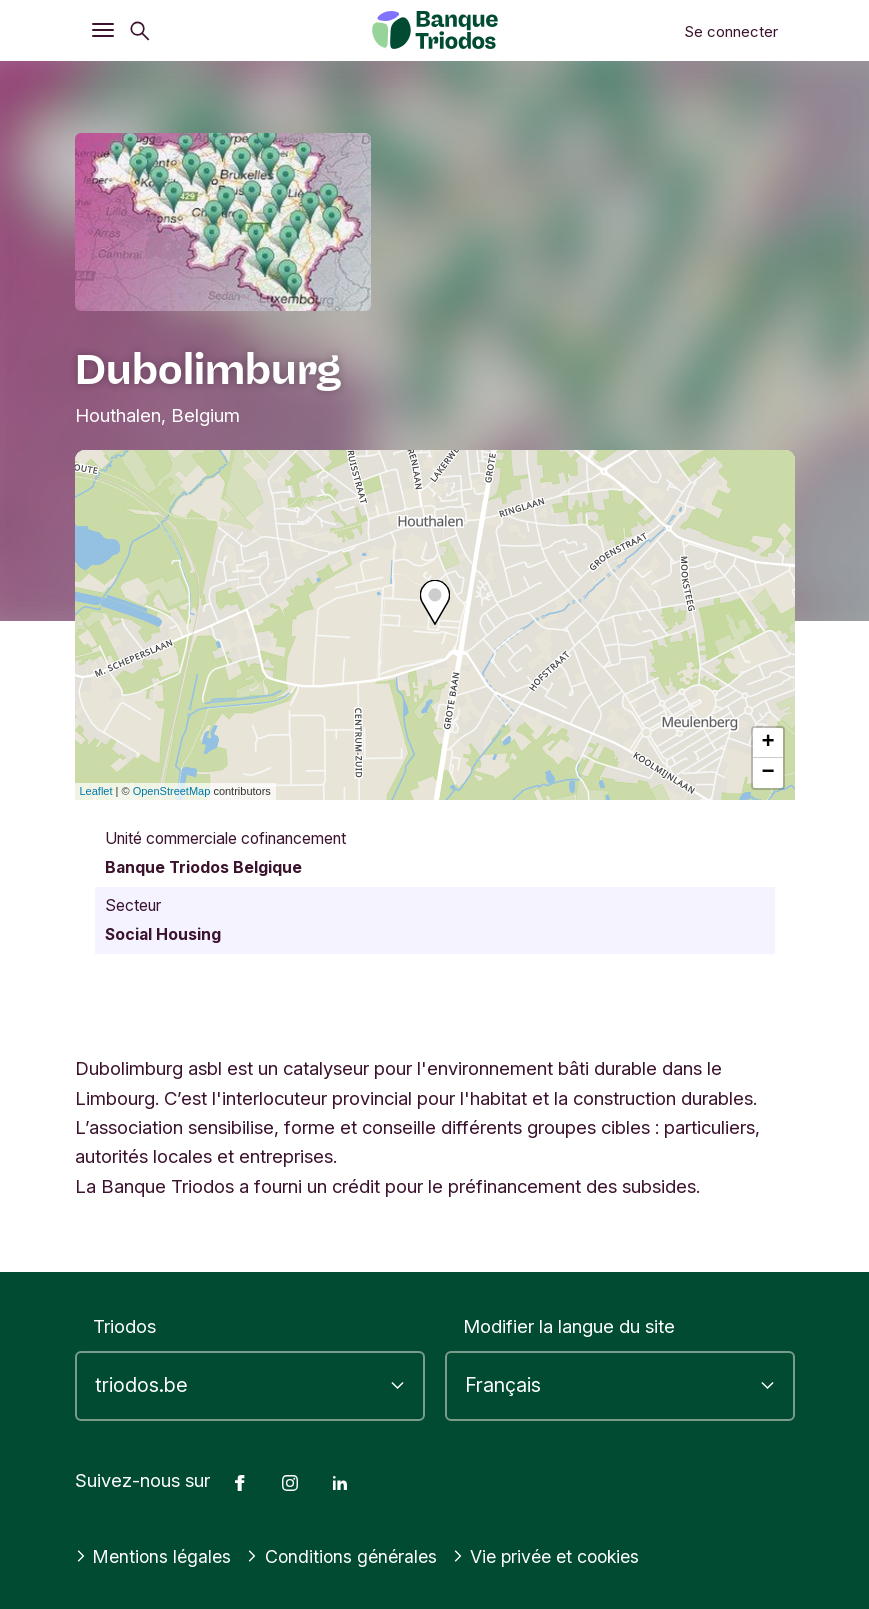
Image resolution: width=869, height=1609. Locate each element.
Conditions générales (349, 1556)
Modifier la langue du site (569, 1326)
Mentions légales (156, 1556)
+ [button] (767, 743)
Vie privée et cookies (561, 1556)
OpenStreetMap (172, 791)
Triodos (124, 1326)
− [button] (767, 773)
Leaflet (96, 791)
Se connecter (731, 31)
